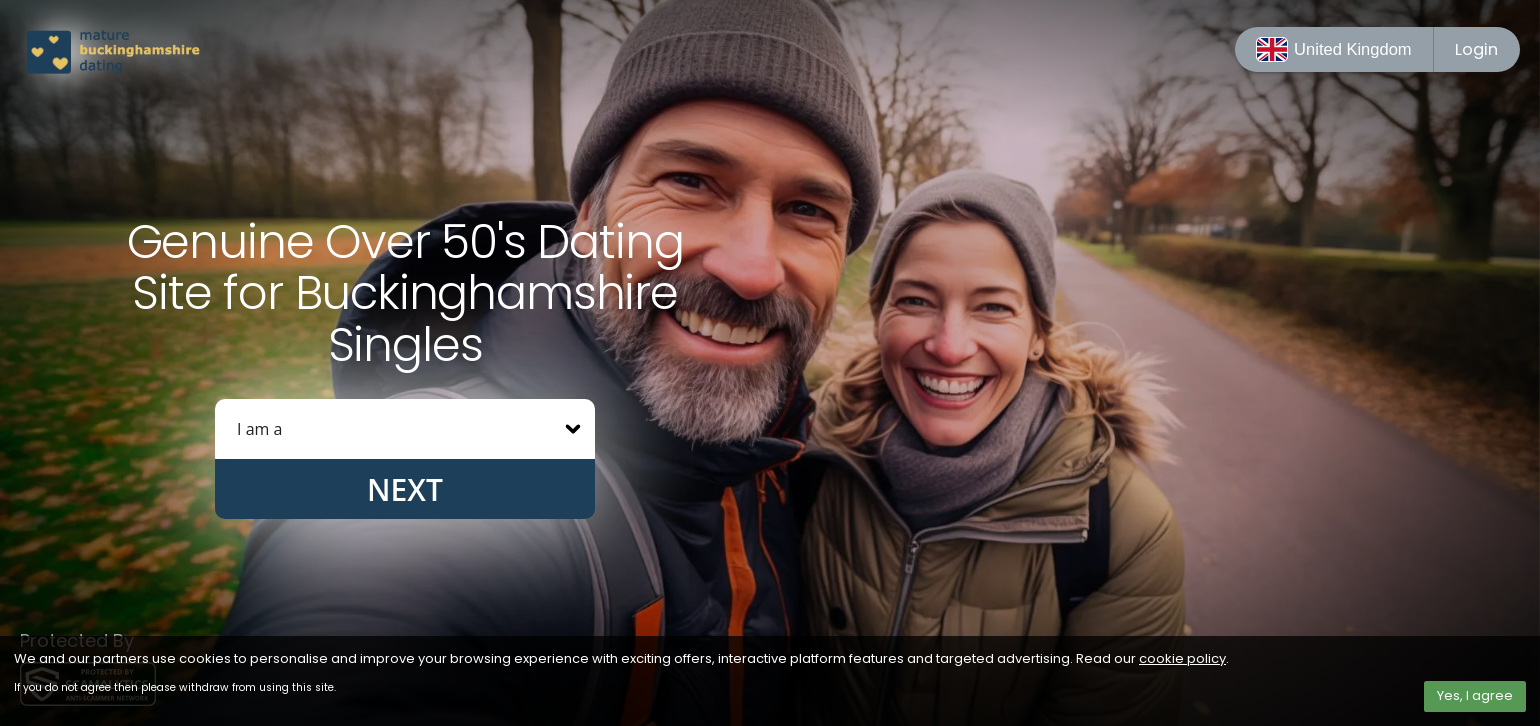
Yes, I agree (1475, 695)
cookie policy (1182, 658)
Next (405, 489)
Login (1476, 49)
